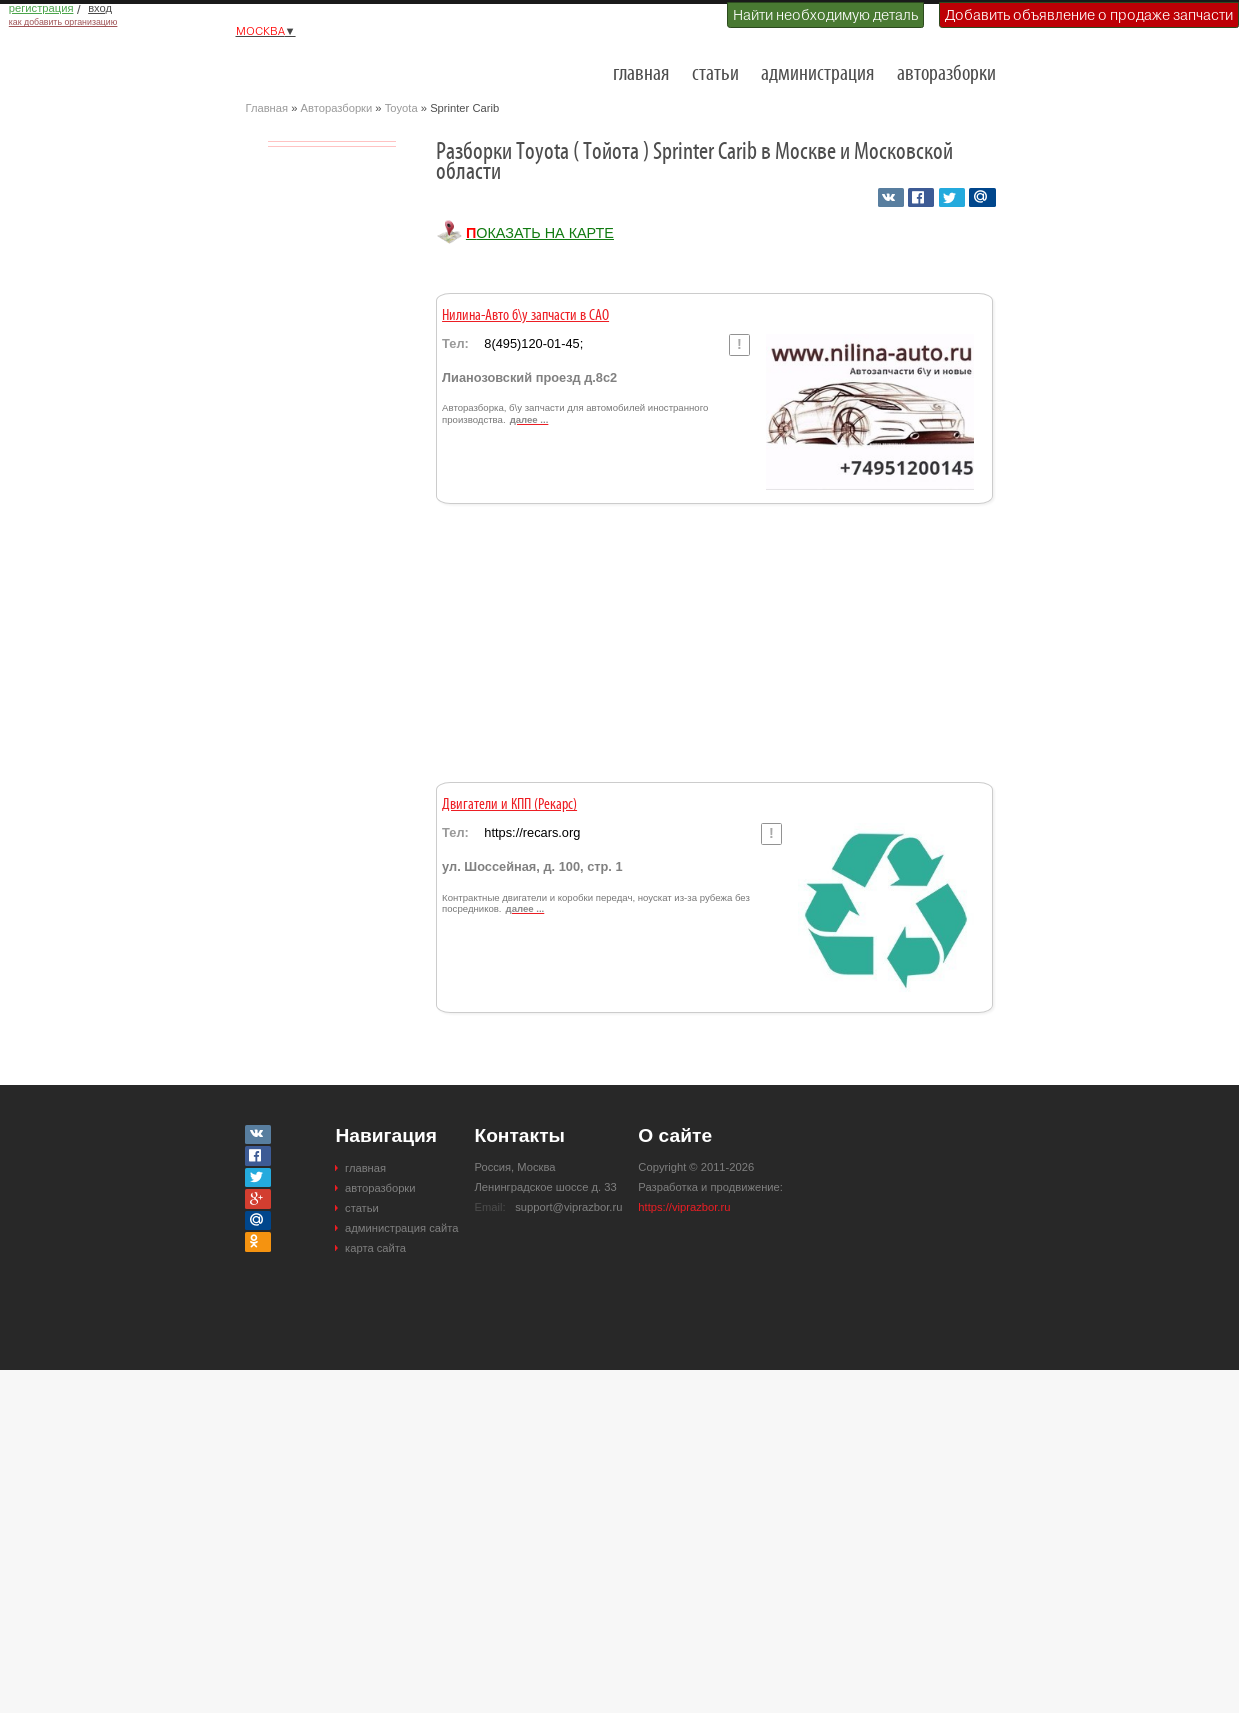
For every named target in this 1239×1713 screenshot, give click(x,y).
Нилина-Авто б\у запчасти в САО (525, 316)
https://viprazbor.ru (684, 1207)
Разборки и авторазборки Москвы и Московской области (346, 66)
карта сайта (375, 1248)
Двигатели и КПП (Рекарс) (509, 805)
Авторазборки (337, 108)
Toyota (401, 108)
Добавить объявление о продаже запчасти (1089, 15)
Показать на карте (540, 233)
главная (641, 74)
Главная (267, 108)
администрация (817, 74)
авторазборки (946, 74)
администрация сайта (401, 1228)
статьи (715, 74)
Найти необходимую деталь (825, 15)
